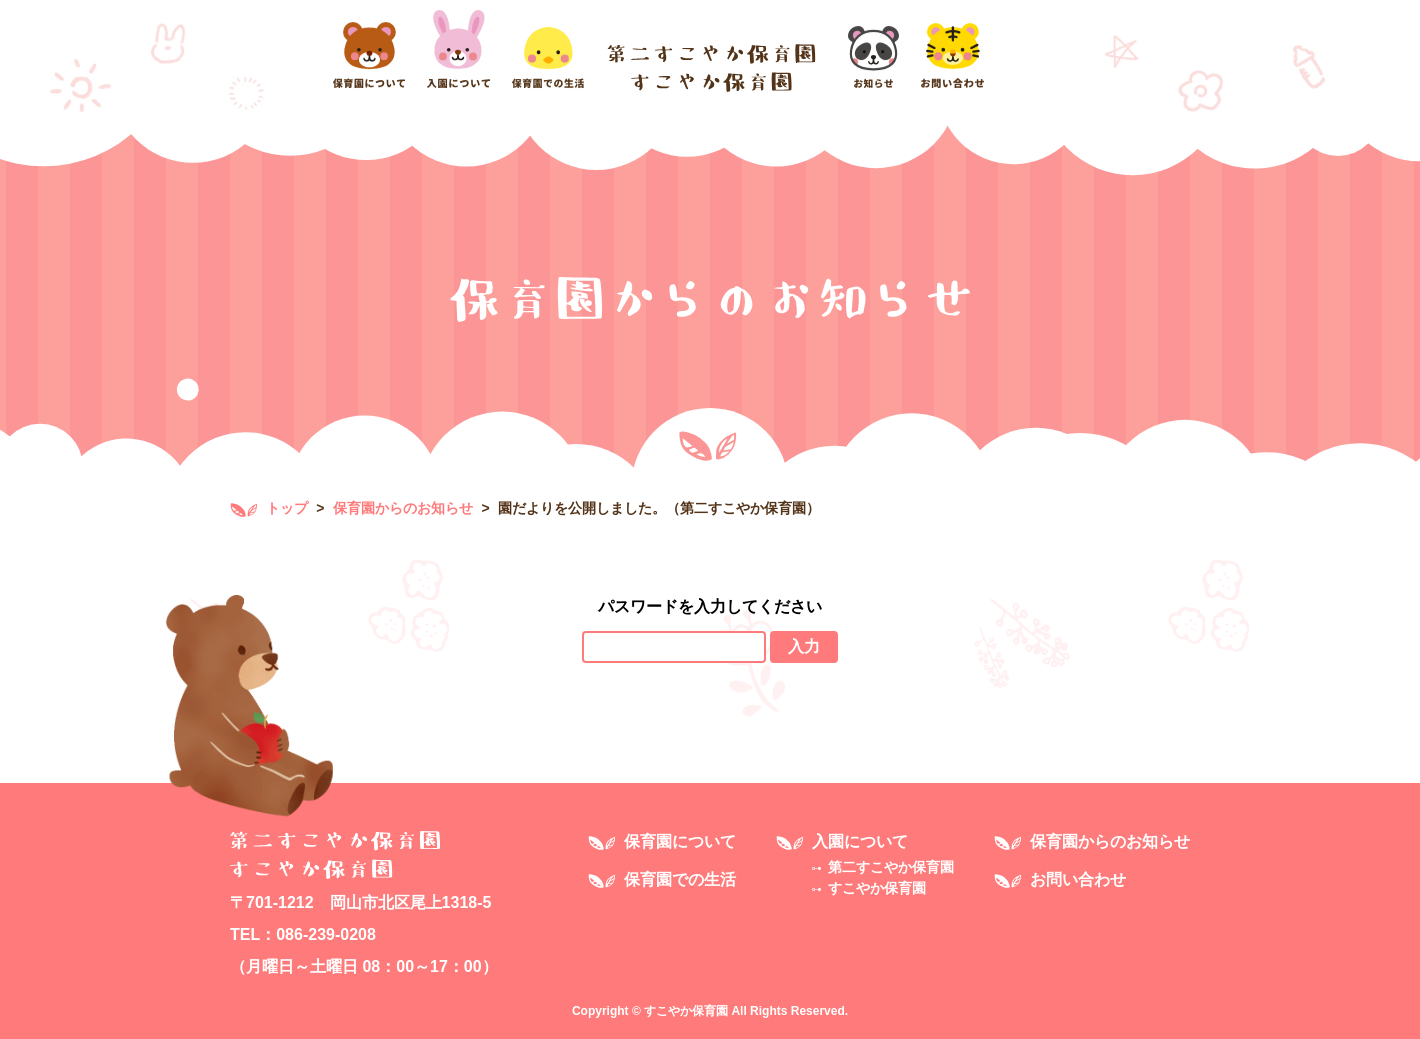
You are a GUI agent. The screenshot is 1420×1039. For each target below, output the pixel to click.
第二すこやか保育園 (891, 867)
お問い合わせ (1078, 879)
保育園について (680, 841)
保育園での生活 (680, 879)
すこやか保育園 (877, 888)
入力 (804, 646)
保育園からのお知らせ (403, 508)
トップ (269, 508)
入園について (860, 841)
